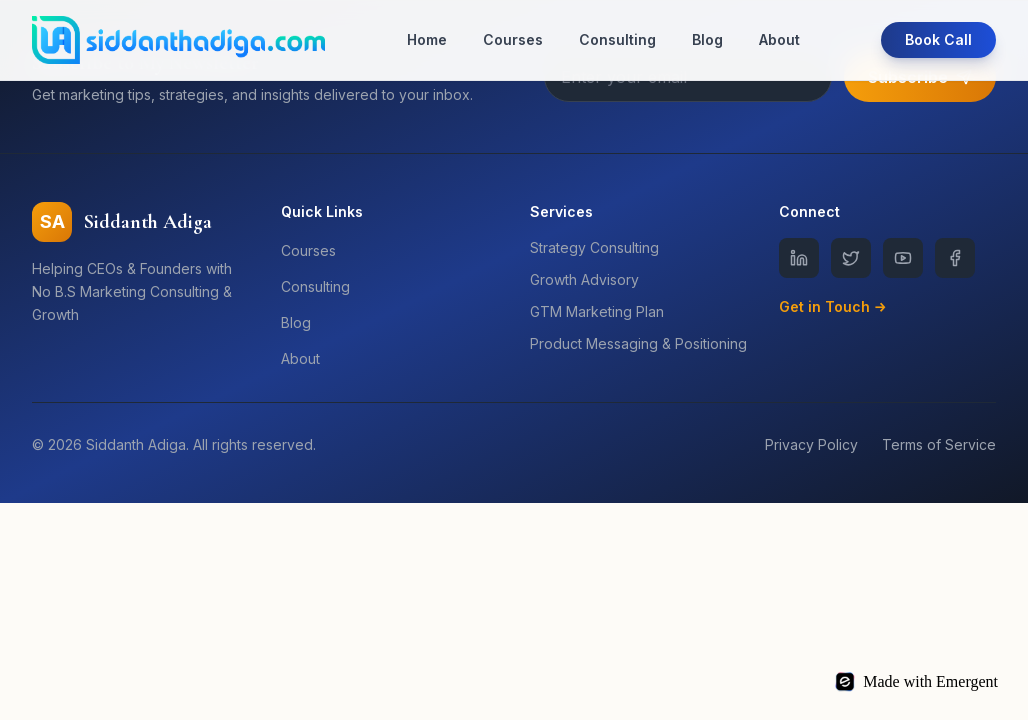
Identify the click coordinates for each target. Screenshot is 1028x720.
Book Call (938, 39)
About (779, 39)
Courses (513, 39)
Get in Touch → (833, 306)
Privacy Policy (811, 444)
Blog (707, 39)
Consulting (617, 39)
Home (427, 39)
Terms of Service (939, 444)
